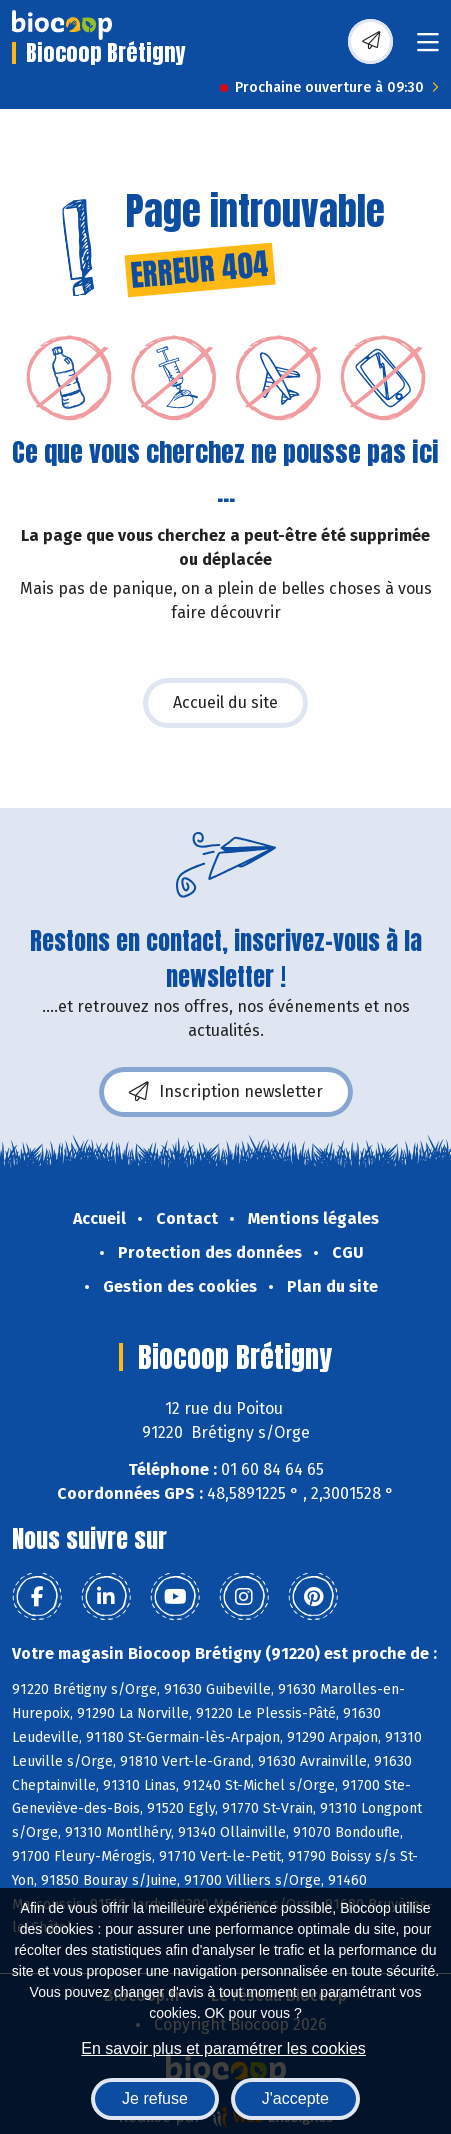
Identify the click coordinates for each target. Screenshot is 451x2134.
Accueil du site (225, 702)
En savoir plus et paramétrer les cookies (223, 2048)
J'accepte (295, 2098)
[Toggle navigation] (428, 48)
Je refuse (155, 2098)
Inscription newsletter (226, 1092)
